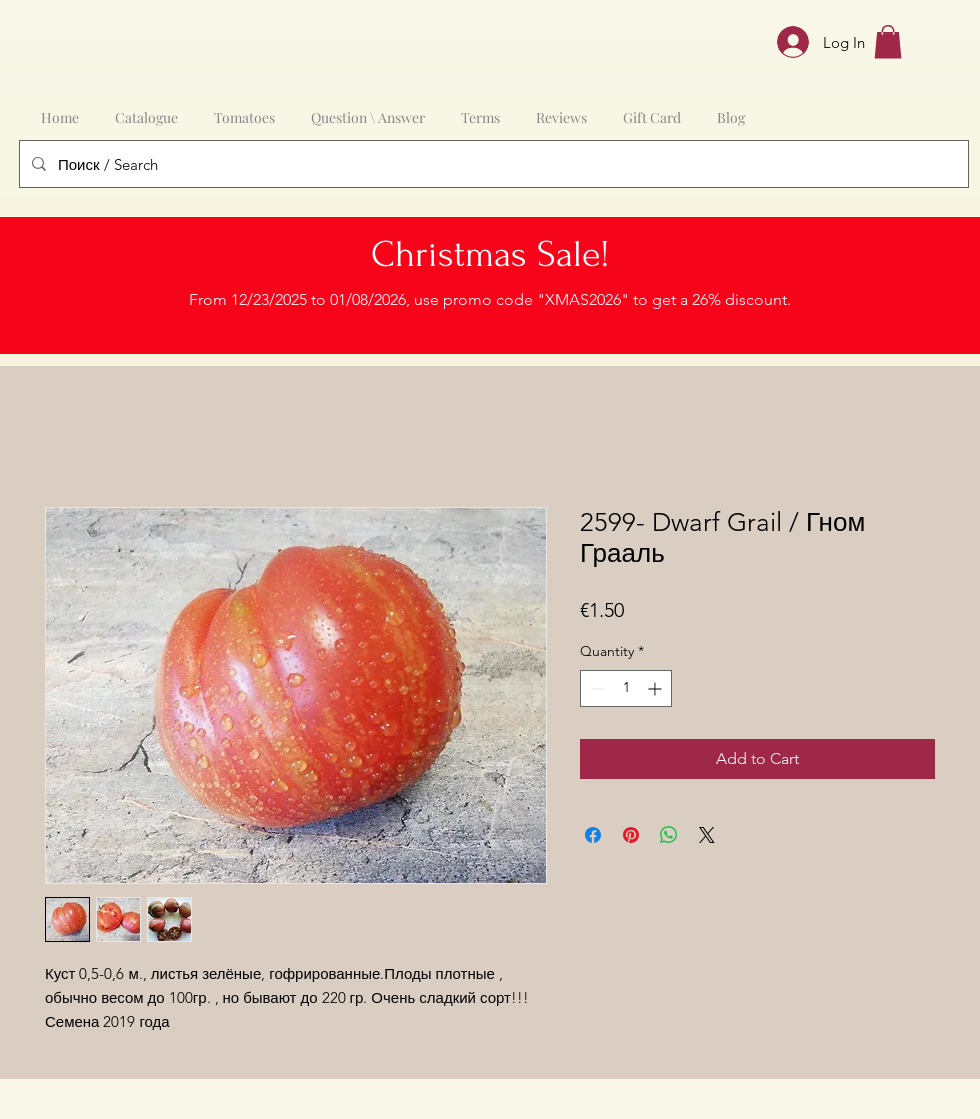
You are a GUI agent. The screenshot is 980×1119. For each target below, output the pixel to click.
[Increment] (656, 688)
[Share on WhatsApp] (669, 835)
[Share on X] (707, 835)
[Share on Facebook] (593, 835)
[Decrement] (595, 688)
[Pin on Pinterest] (631, 835)
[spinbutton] (626, 688)
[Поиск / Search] (492, 164)
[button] (888, 41)
